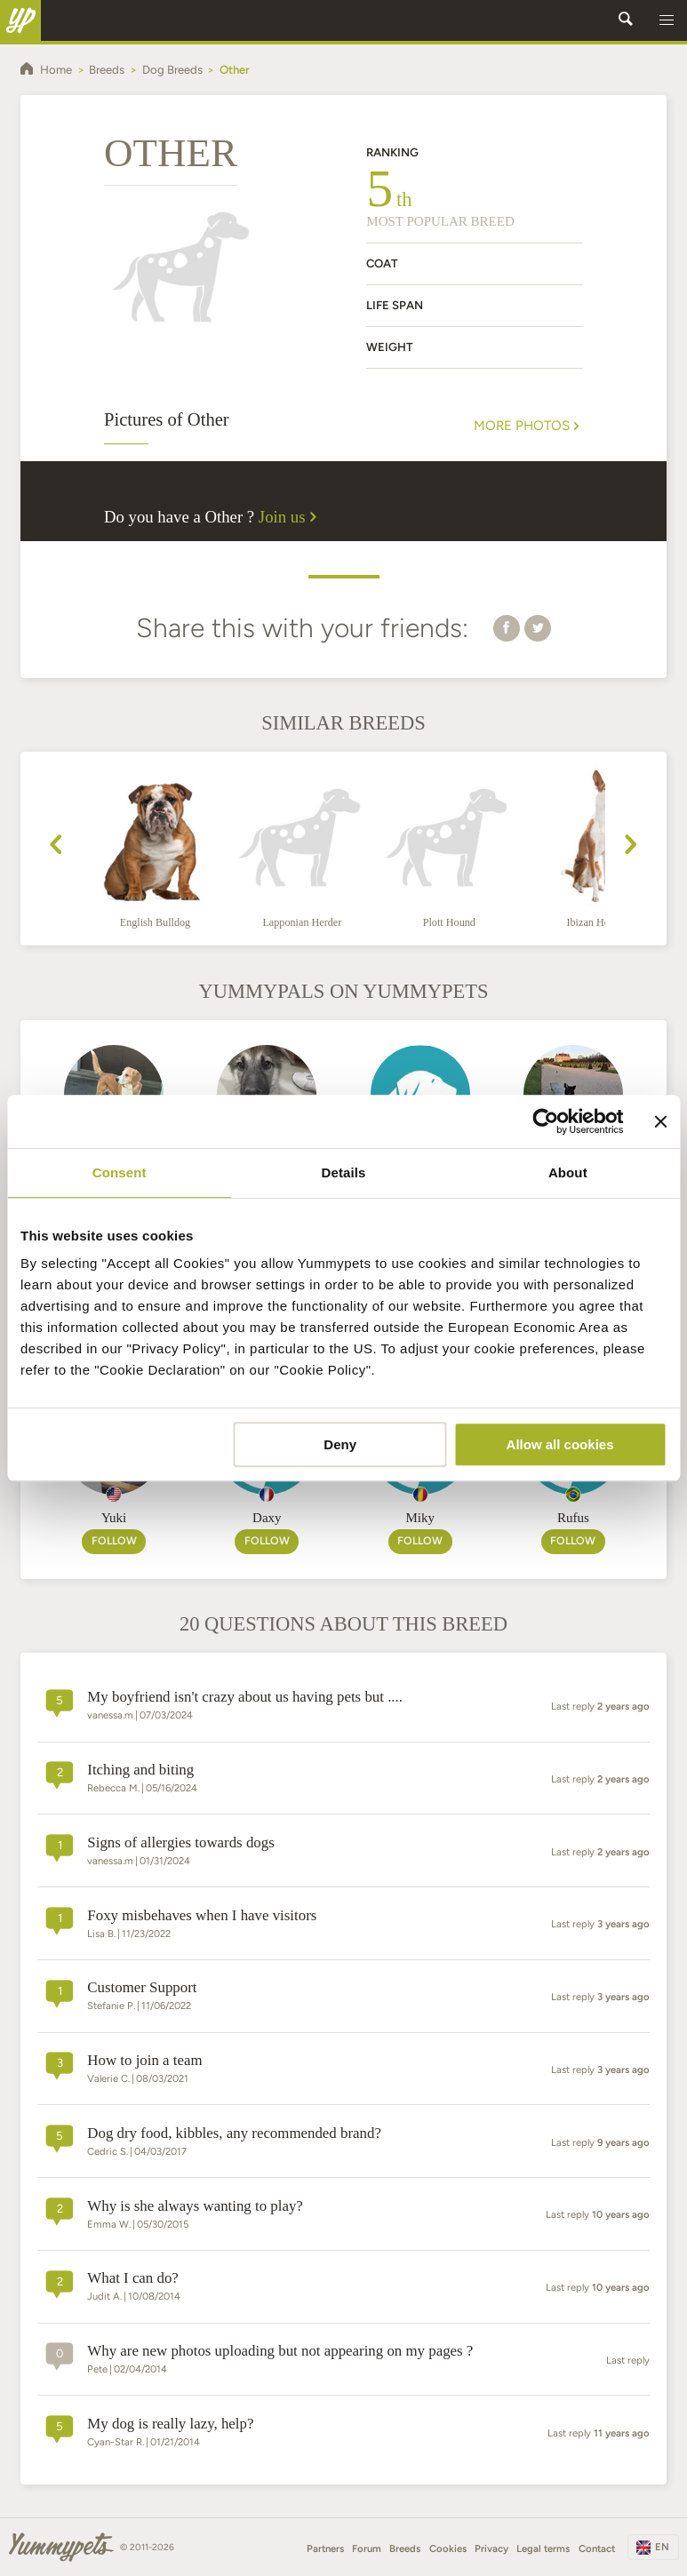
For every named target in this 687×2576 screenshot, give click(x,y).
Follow (114, 1540)
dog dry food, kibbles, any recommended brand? (234, 2133)
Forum (366, 2548)
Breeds (404, 2548)
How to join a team (144, 2060)
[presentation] (56, 846)
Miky (420, 1518)
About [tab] (567, 1172)
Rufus (573, 1518)
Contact (597, 2548)
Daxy (267, 1518)
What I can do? (133, 2277)
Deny (340, 1444)
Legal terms (543, 2548)
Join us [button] (291, 516)
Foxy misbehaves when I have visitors (201, 1915)
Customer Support (141, 1987)
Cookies (448, 2548)
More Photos (528, 426)
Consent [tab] (119, 1172)
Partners (325, 2548)
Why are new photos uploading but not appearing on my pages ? (280, 2350)
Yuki (113, 1518)
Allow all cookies (560, 1444)
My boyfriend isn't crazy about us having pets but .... (245, 1696)
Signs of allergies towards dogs (180, 1842)
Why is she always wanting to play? (195, 2205)
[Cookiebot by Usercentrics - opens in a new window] (545, 1121)
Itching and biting (140, 1769)
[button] (666, 20)
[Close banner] (660, 1121)
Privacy (491, 2548)
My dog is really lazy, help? (170, 2423)
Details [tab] (344, 1172)
